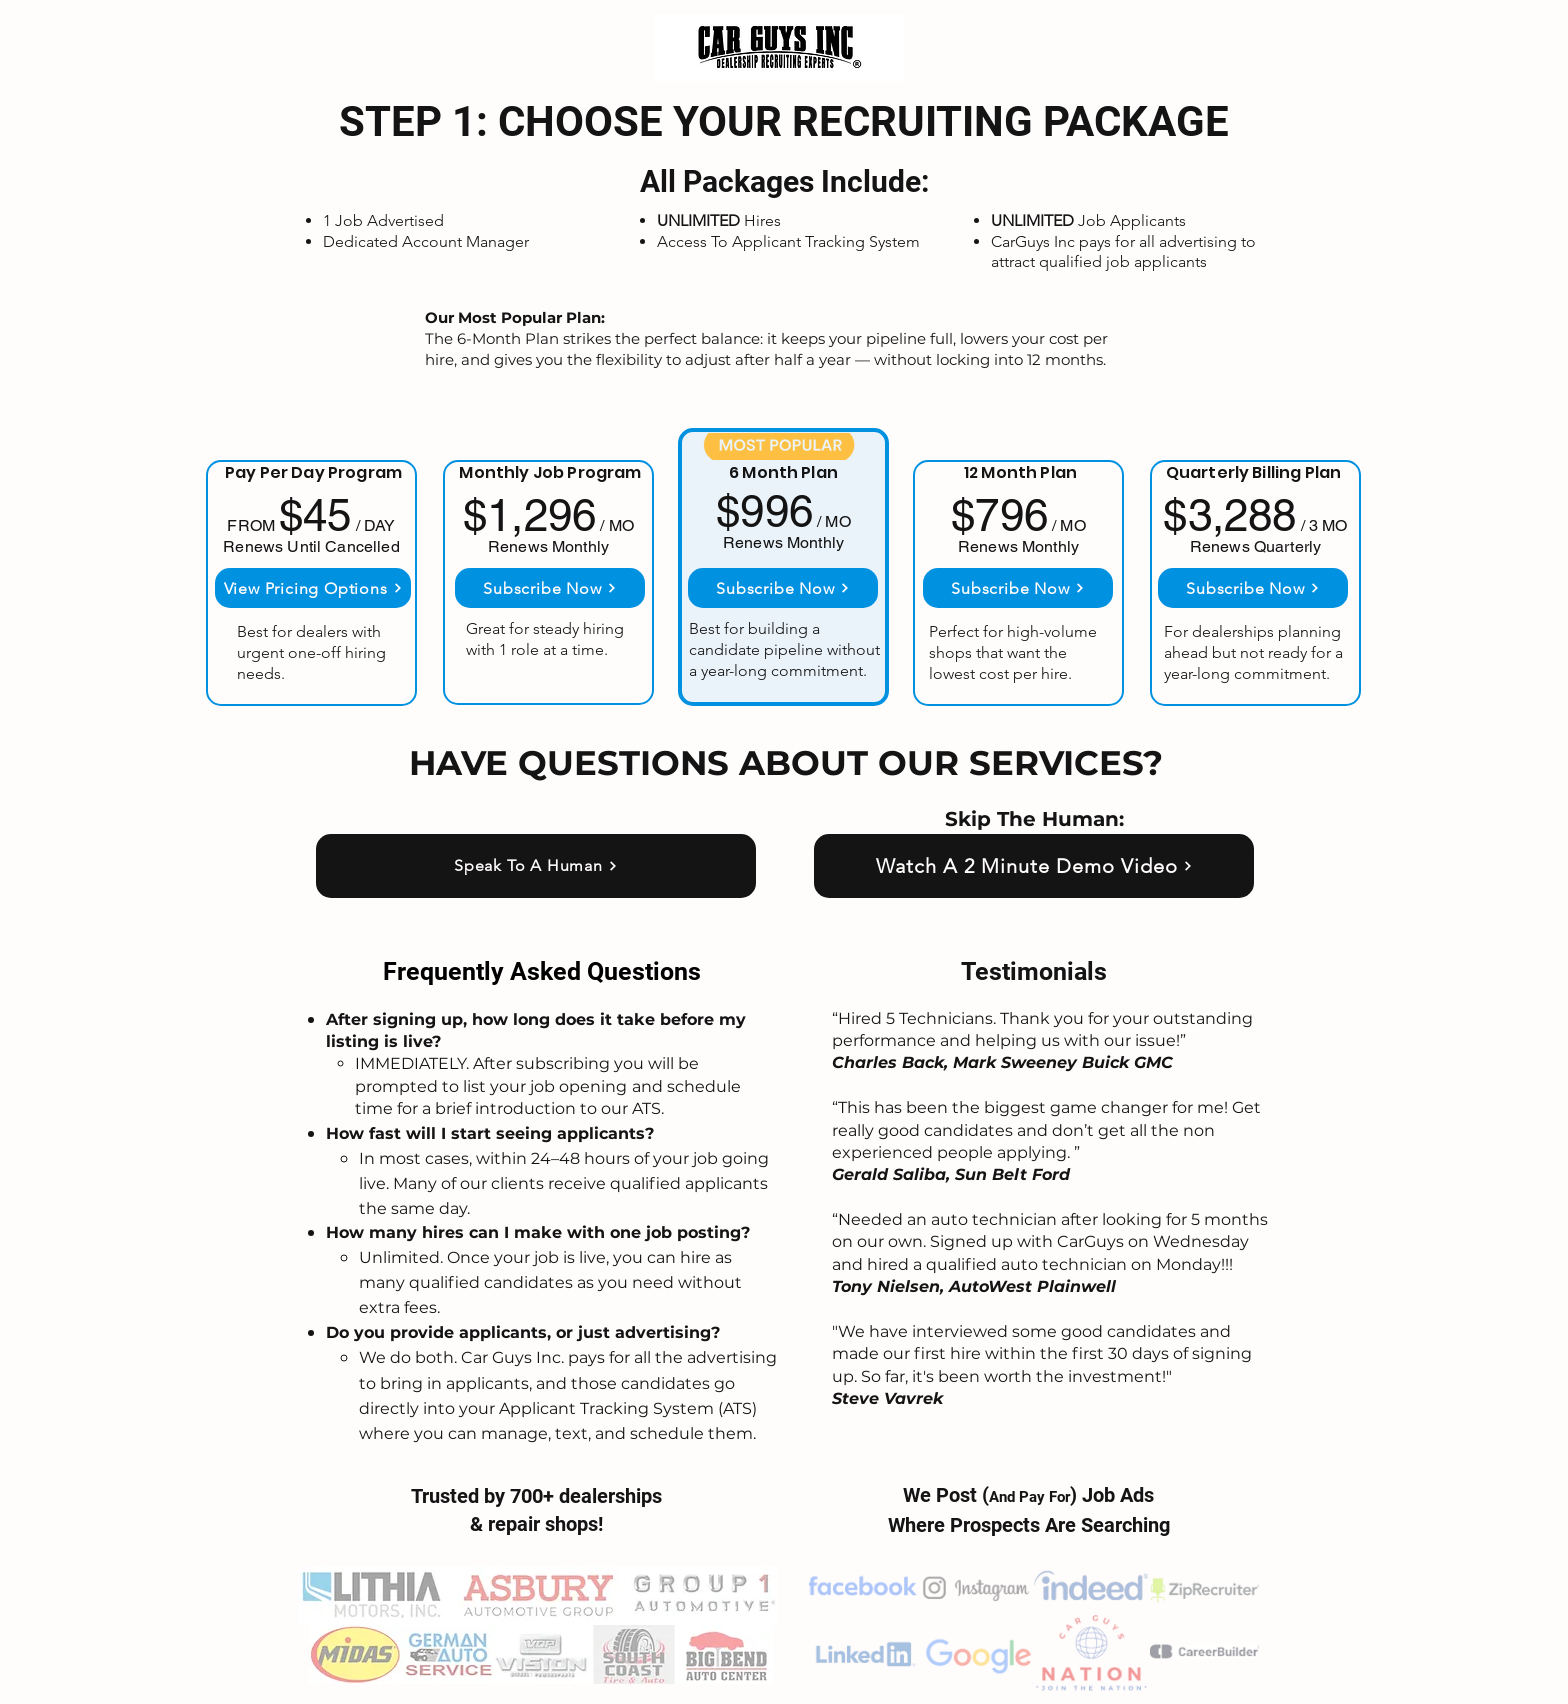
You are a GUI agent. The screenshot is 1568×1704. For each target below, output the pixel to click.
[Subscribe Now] (550, 588)
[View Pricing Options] (313, 588)
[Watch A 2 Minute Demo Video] (1034, 866)
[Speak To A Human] (536, 866)
